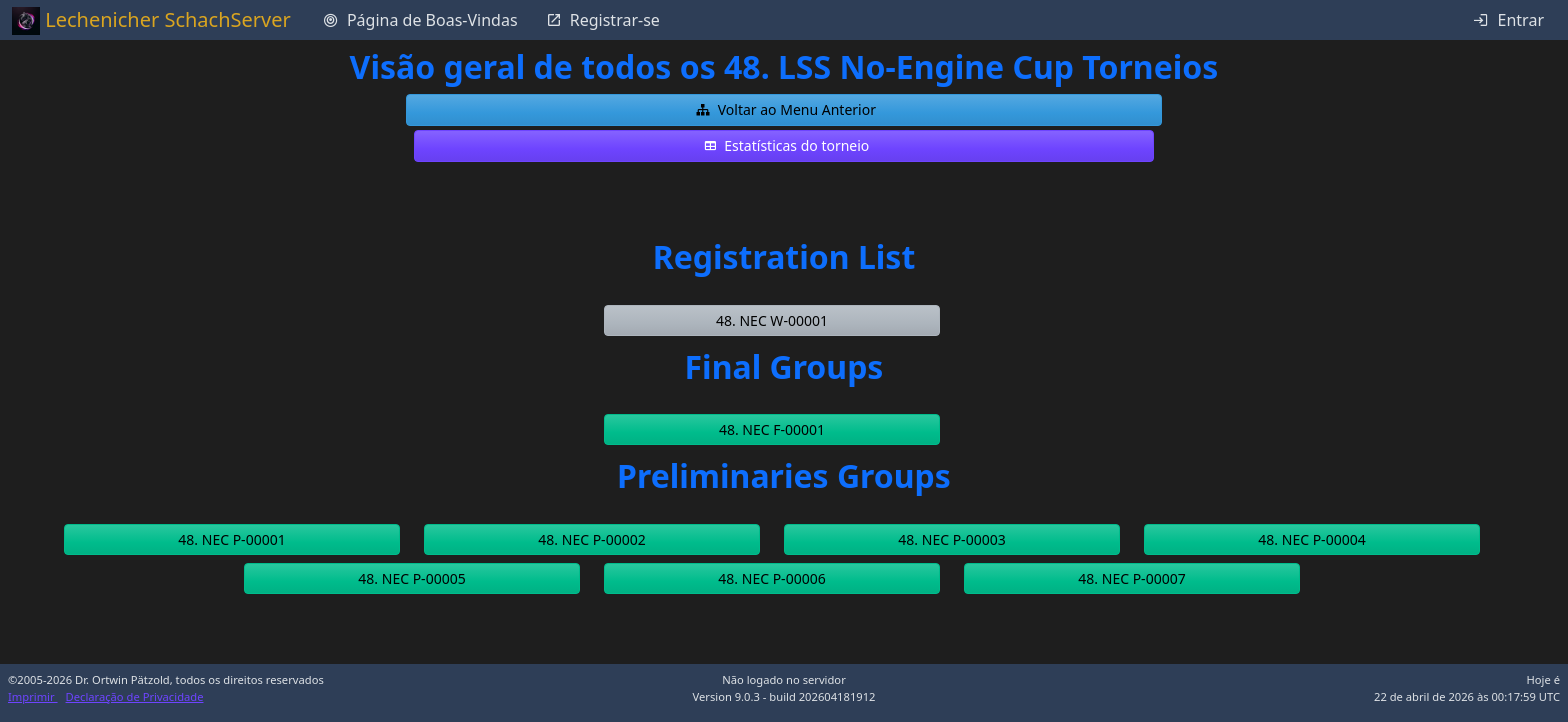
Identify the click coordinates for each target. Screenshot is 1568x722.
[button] (784, 110)
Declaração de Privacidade (135, 696)
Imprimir (33, 696)
